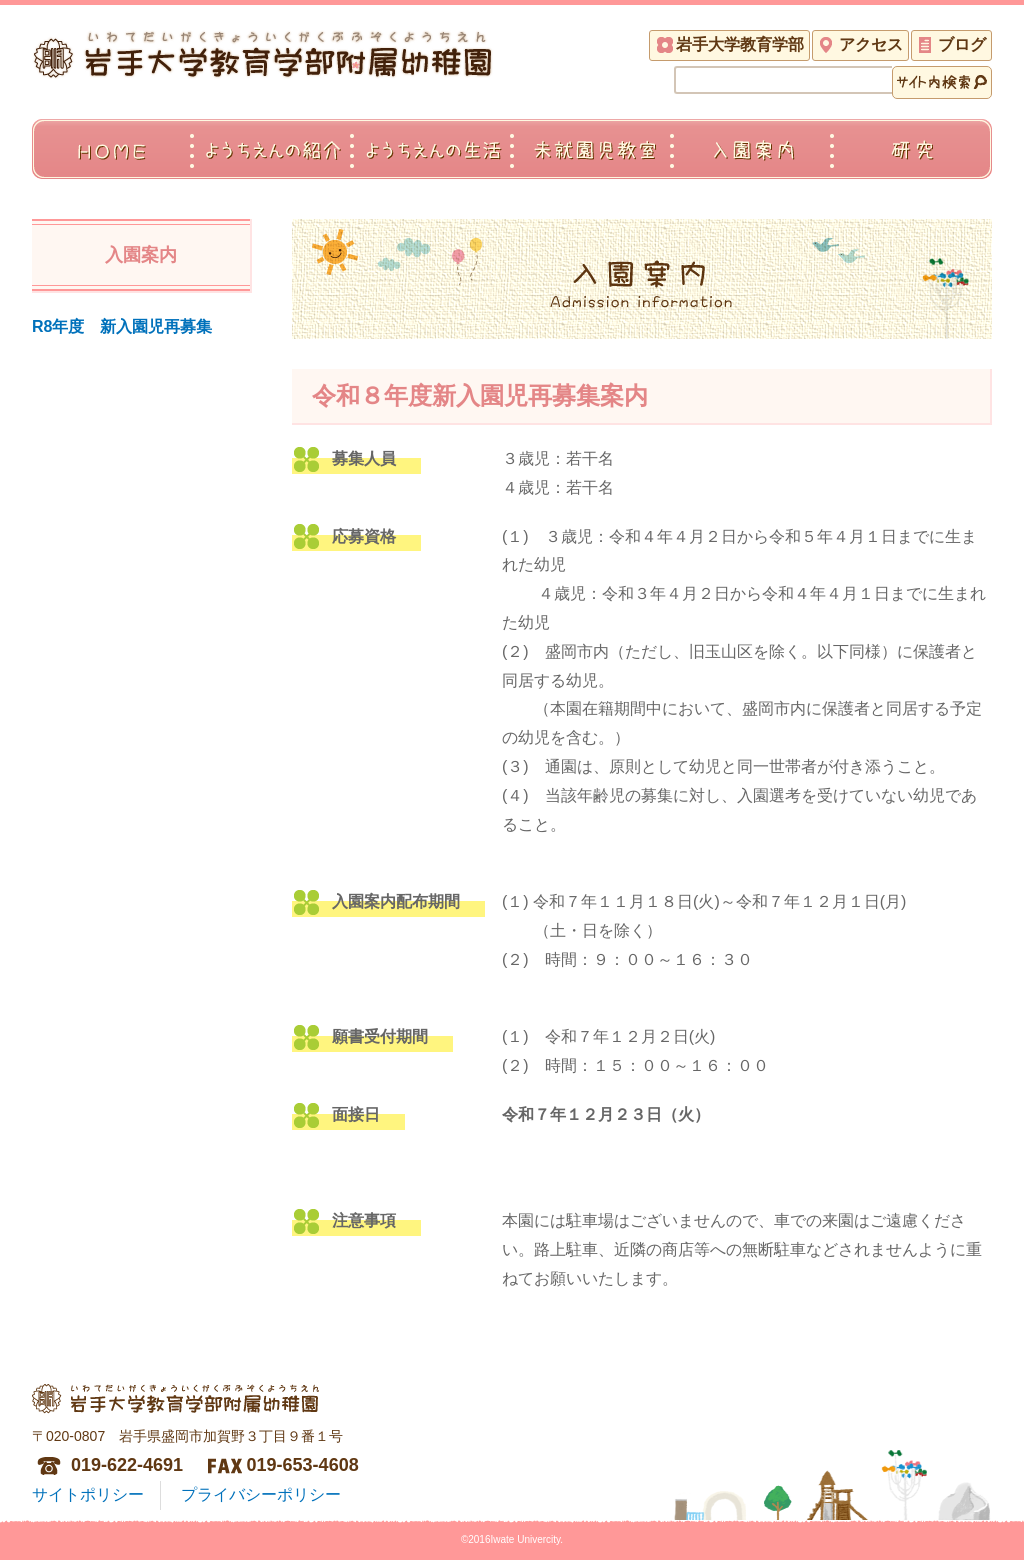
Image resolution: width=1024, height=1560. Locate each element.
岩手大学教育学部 (740, 44)
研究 (912, 169)
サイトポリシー (88, 1494)
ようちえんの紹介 (272, 169)
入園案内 (752, 169)
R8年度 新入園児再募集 (122, 326)
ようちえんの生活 (432, 169)
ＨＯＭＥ (112, 169)
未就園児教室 (592, 169)
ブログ (962, 44)
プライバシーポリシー (261, 1494)
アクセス (871, 44)
